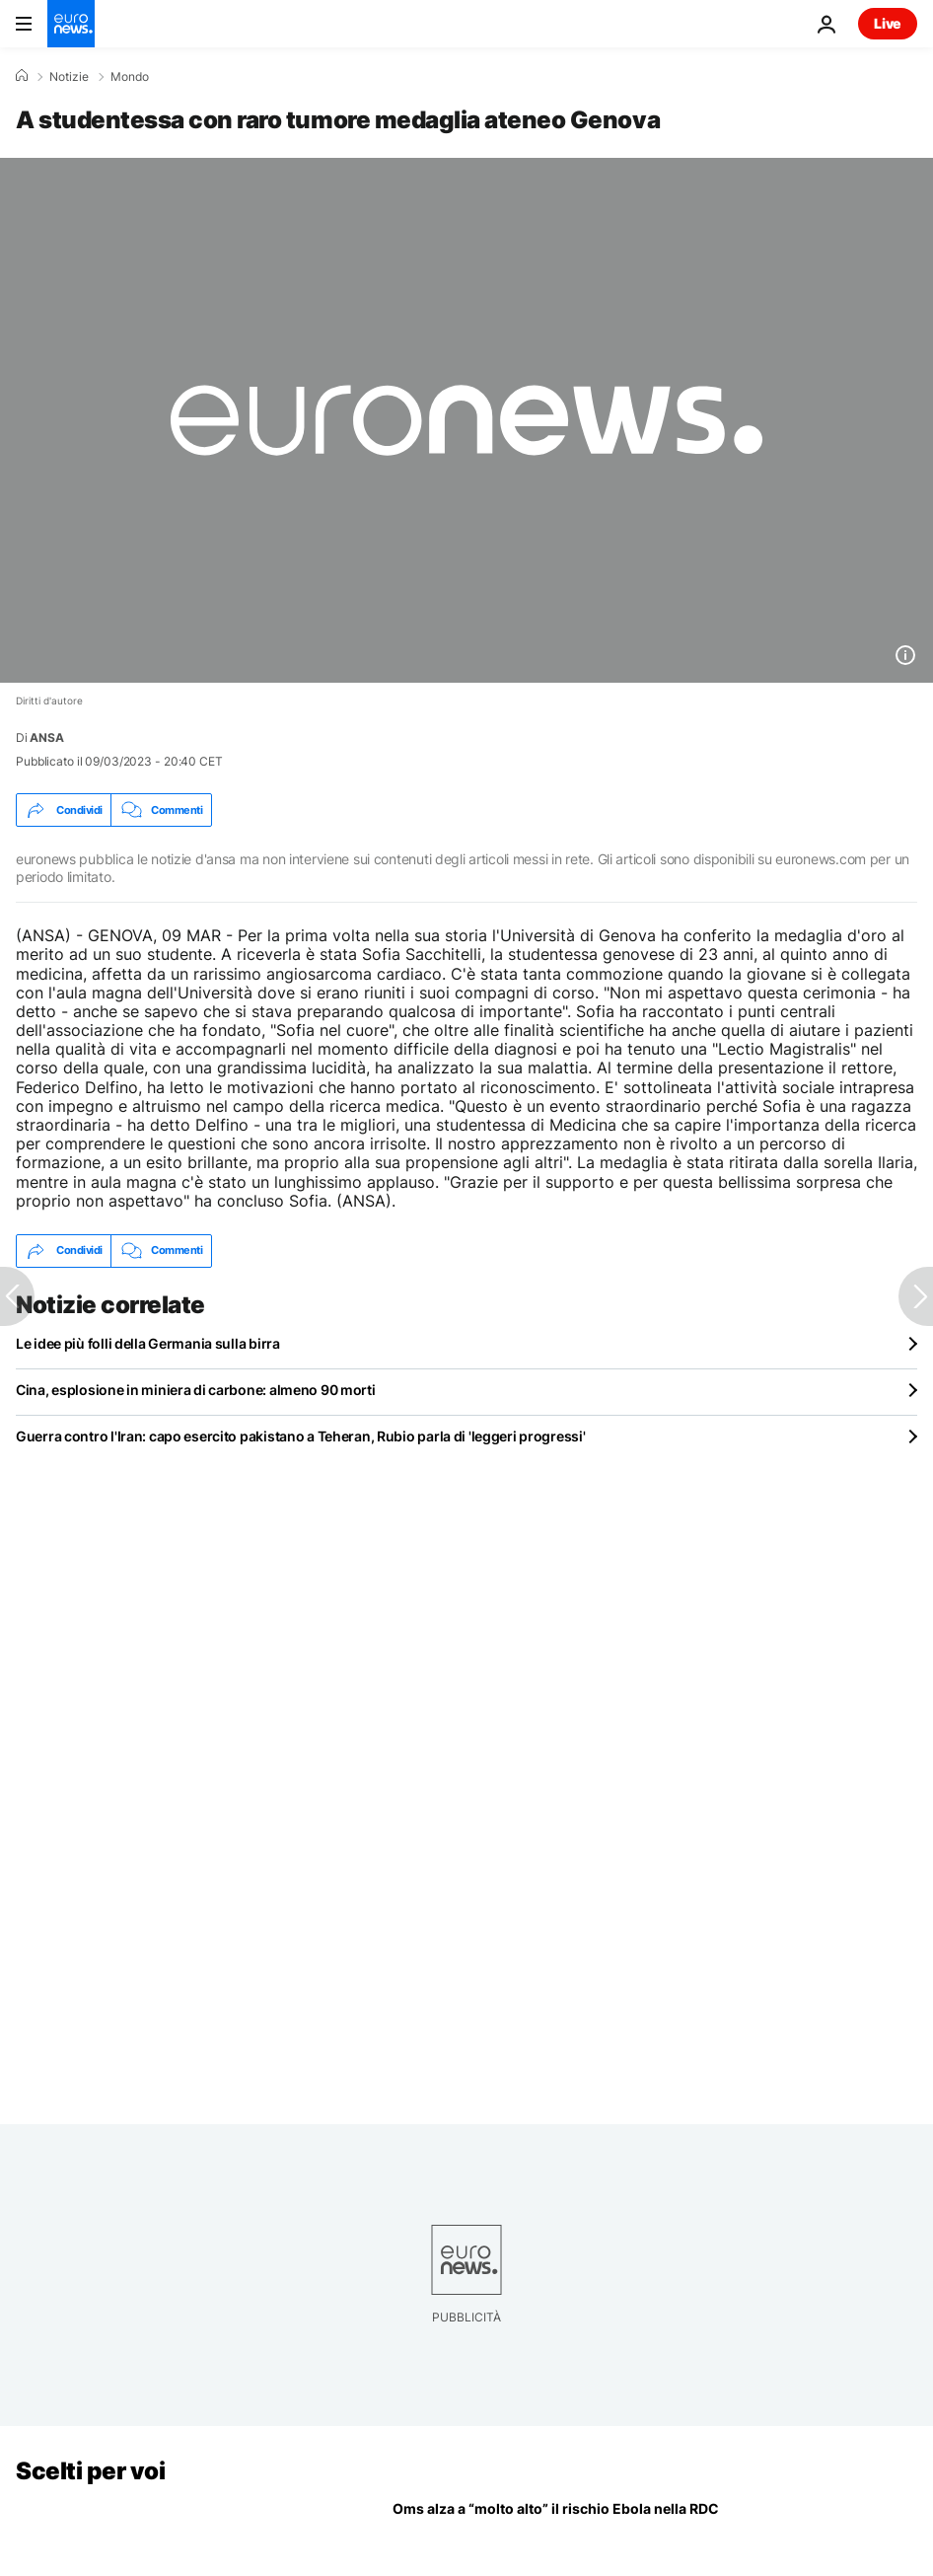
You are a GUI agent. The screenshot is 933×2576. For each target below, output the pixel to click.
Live (887, 23)
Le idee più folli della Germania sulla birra (148, 1343)
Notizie (69, 77)
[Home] (22, 76)
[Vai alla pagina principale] (71, 23)
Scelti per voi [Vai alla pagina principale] (90, 2471)
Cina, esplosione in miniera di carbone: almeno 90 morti (196, 1389)
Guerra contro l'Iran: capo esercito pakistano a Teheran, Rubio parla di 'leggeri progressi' (301, 1436)
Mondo (129, 77)
